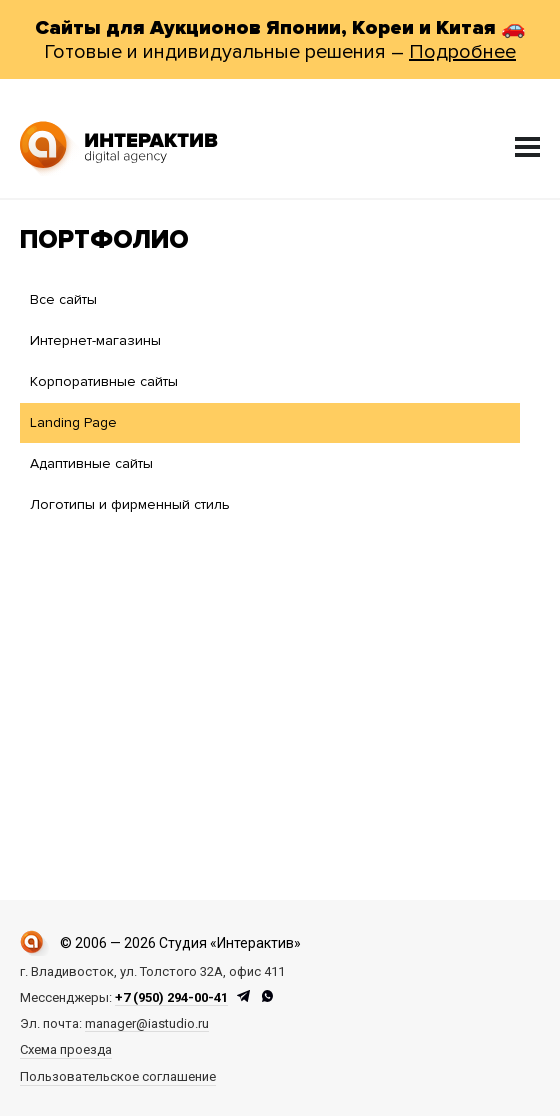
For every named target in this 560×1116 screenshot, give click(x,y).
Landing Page (73, 422)
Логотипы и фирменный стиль (130, 504)
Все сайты (63, 299)
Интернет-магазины (95, 340)
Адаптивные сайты (91, 463)
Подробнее (462, 52)
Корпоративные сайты (104, 381)
